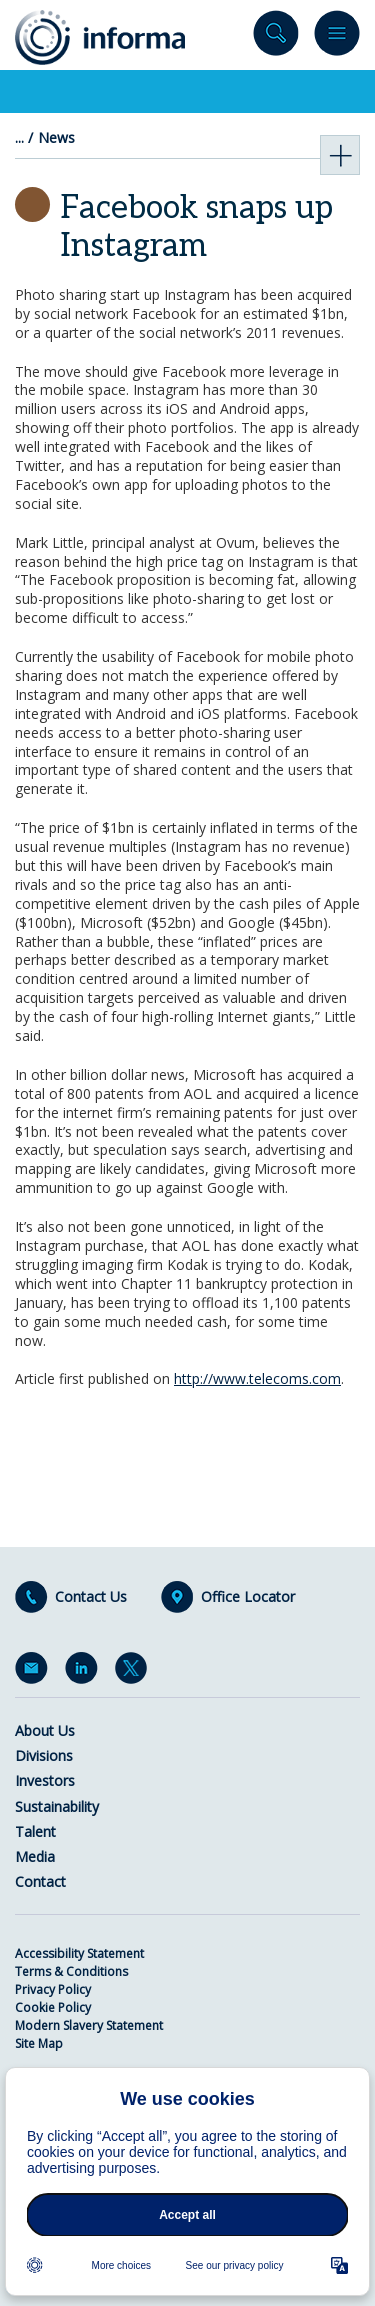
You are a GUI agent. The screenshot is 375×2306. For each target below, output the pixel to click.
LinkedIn (85, 1672)
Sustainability (57, 1806)
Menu (337, 37)
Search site (276, 37)
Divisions (44, 1755)
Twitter (135, 1672)
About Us (45, 1730)
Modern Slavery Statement (89, 2025)
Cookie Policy (53, 2007)
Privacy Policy (53, 1989)
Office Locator (248, 1597)
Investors (45, 1780)
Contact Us (91, 1597)
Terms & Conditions (71, 1971)
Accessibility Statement (79, 1953)
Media (35, 1856)
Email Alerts (35, 1672)
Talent (35, 1831)
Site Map (39, 2043)
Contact (40, 1881)
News (56, 138)
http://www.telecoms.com (257, 1378)
